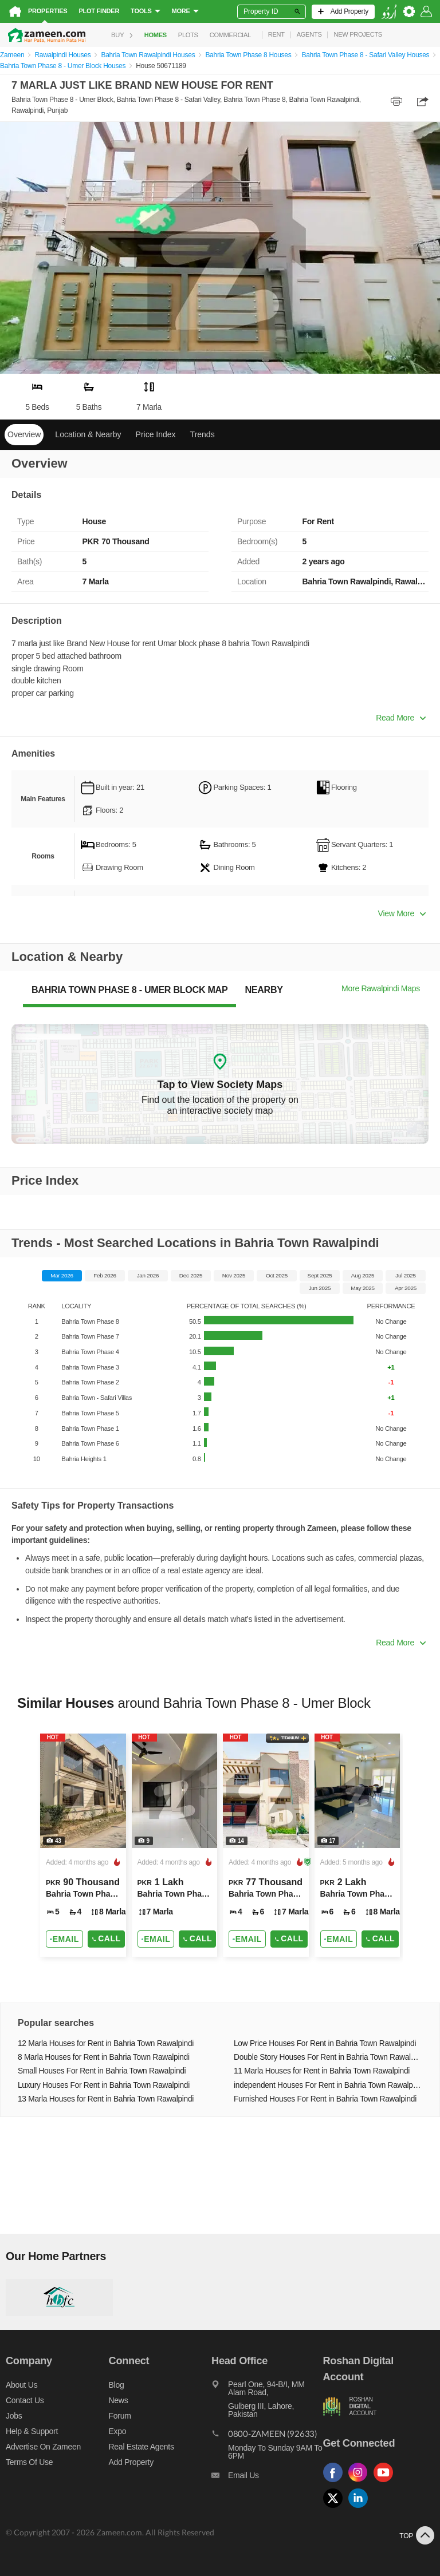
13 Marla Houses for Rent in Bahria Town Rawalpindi (106, 2099)
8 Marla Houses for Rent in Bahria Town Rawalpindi (104, 2057)
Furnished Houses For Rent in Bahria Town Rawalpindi (325, 2099)
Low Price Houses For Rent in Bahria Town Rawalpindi (325, 2043)
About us (21, 2384)
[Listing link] (83, 1845)
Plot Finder (98, 10)
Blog (116, 2384)
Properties (47, 10)
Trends (202, 434)
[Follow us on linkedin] (361, 2508)
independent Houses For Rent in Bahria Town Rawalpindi (328, 2085)
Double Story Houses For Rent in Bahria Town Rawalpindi (328, 2057)
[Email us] (267, 2478)
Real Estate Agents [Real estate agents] (141, 2446)
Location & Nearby (88, 434)
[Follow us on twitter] (335, 2508)
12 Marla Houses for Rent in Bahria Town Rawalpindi (106, 2043)
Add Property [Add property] (131, 2462)
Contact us (25, 2400)
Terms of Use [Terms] (29, 2462)
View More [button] (402, 913)
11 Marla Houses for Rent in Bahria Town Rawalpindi (322, 2071)
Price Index (156, 434)
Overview (24, 434)
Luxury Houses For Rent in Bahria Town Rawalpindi (104, 2085)
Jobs (14, 2415)
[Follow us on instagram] (361, 2482)
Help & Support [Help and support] (32, 2431)
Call (106, 1938)
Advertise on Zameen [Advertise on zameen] (43, 2446)
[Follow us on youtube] (386, 2482)
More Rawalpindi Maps (380, 988)
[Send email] (64, 1939)
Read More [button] (401, 717)
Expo (118, 2431)
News (118, 2400)
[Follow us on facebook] (335, 2482)
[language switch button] (389, 12)
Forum (120, 2415)
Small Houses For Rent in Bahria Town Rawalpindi (102, 2071)
